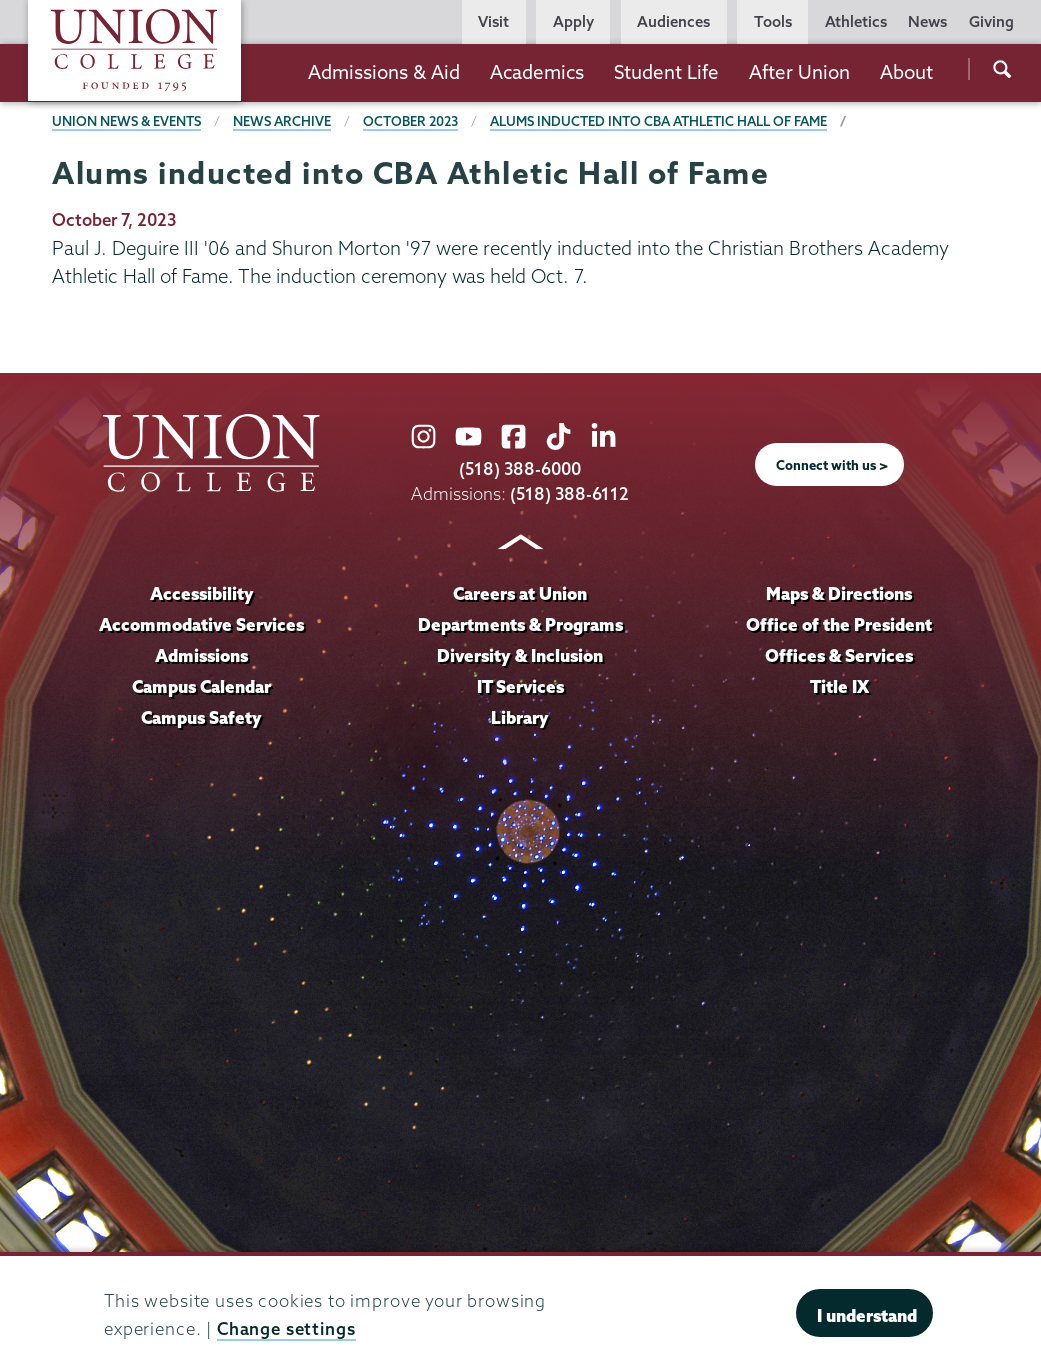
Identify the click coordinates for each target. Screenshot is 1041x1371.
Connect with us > (832, 465)
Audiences (673, 21)
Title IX (839, 686)
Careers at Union (520, 593)
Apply (573, 21)
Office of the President (839, 624)
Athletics (856, 21)
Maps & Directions (839, 593)
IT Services (520, 686)
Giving (991, 21)
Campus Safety (201, 717)
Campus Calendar (201, 686)
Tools (773, 21)
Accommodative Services (201, 624)
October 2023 (410, 121)
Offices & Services (839, 655)
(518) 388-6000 (520, 468)
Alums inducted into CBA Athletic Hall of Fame (658, 121)
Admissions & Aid (384, 72)
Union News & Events (126, 121)
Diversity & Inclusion (520, 655)
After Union (799, 72)
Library (520, 717)
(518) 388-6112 (569, 493)
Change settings (286, 1328)
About (906, 72)
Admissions (201, 655)
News (927, 21)
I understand (867, 1315)
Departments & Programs (520, 624)
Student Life (666, 72)
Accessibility (202, 593)
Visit (493, 21)
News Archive (282, 121)
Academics (537, 72)
